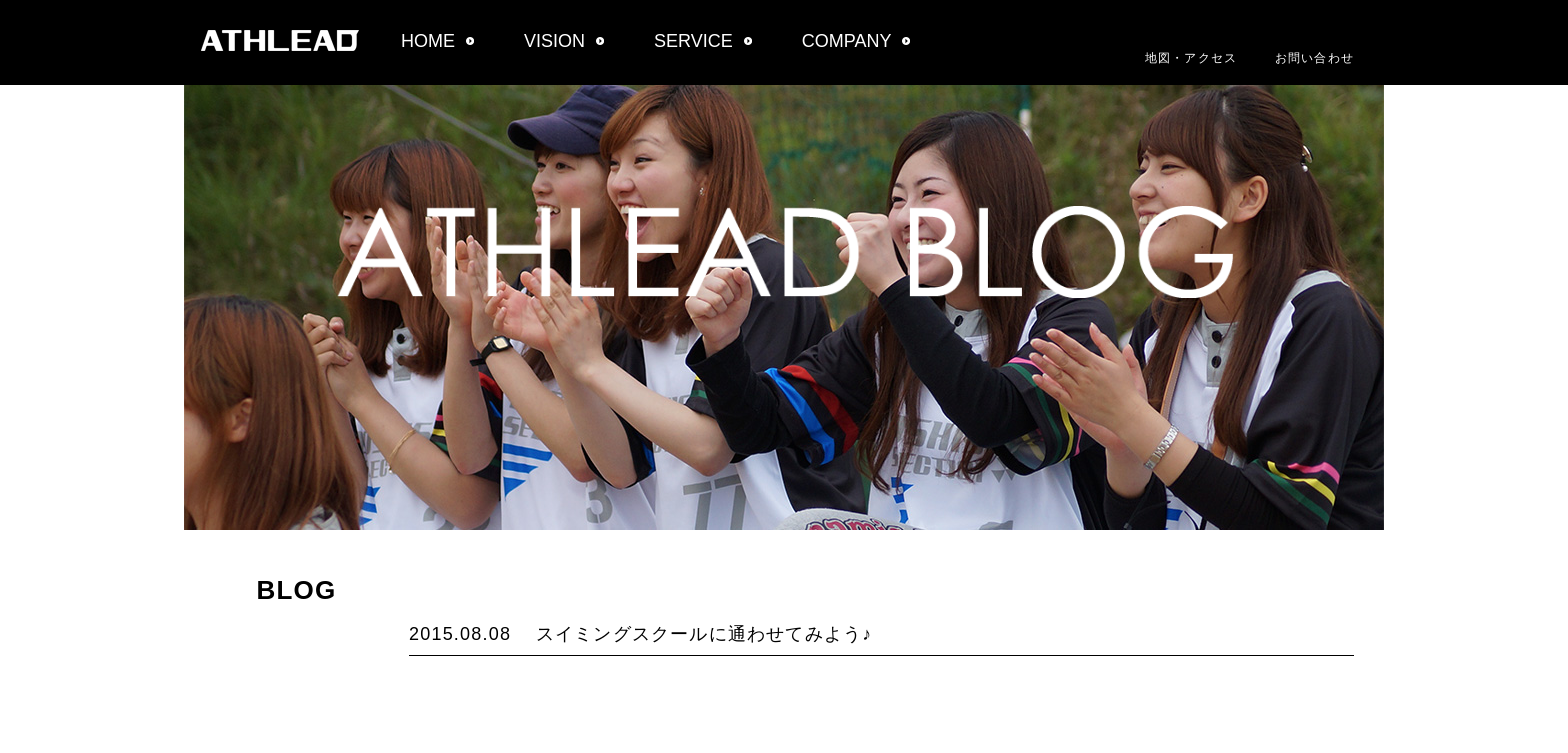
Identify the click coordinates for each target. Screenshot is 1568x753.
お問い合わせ (1314, 58)
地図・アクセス (1191, 58)
